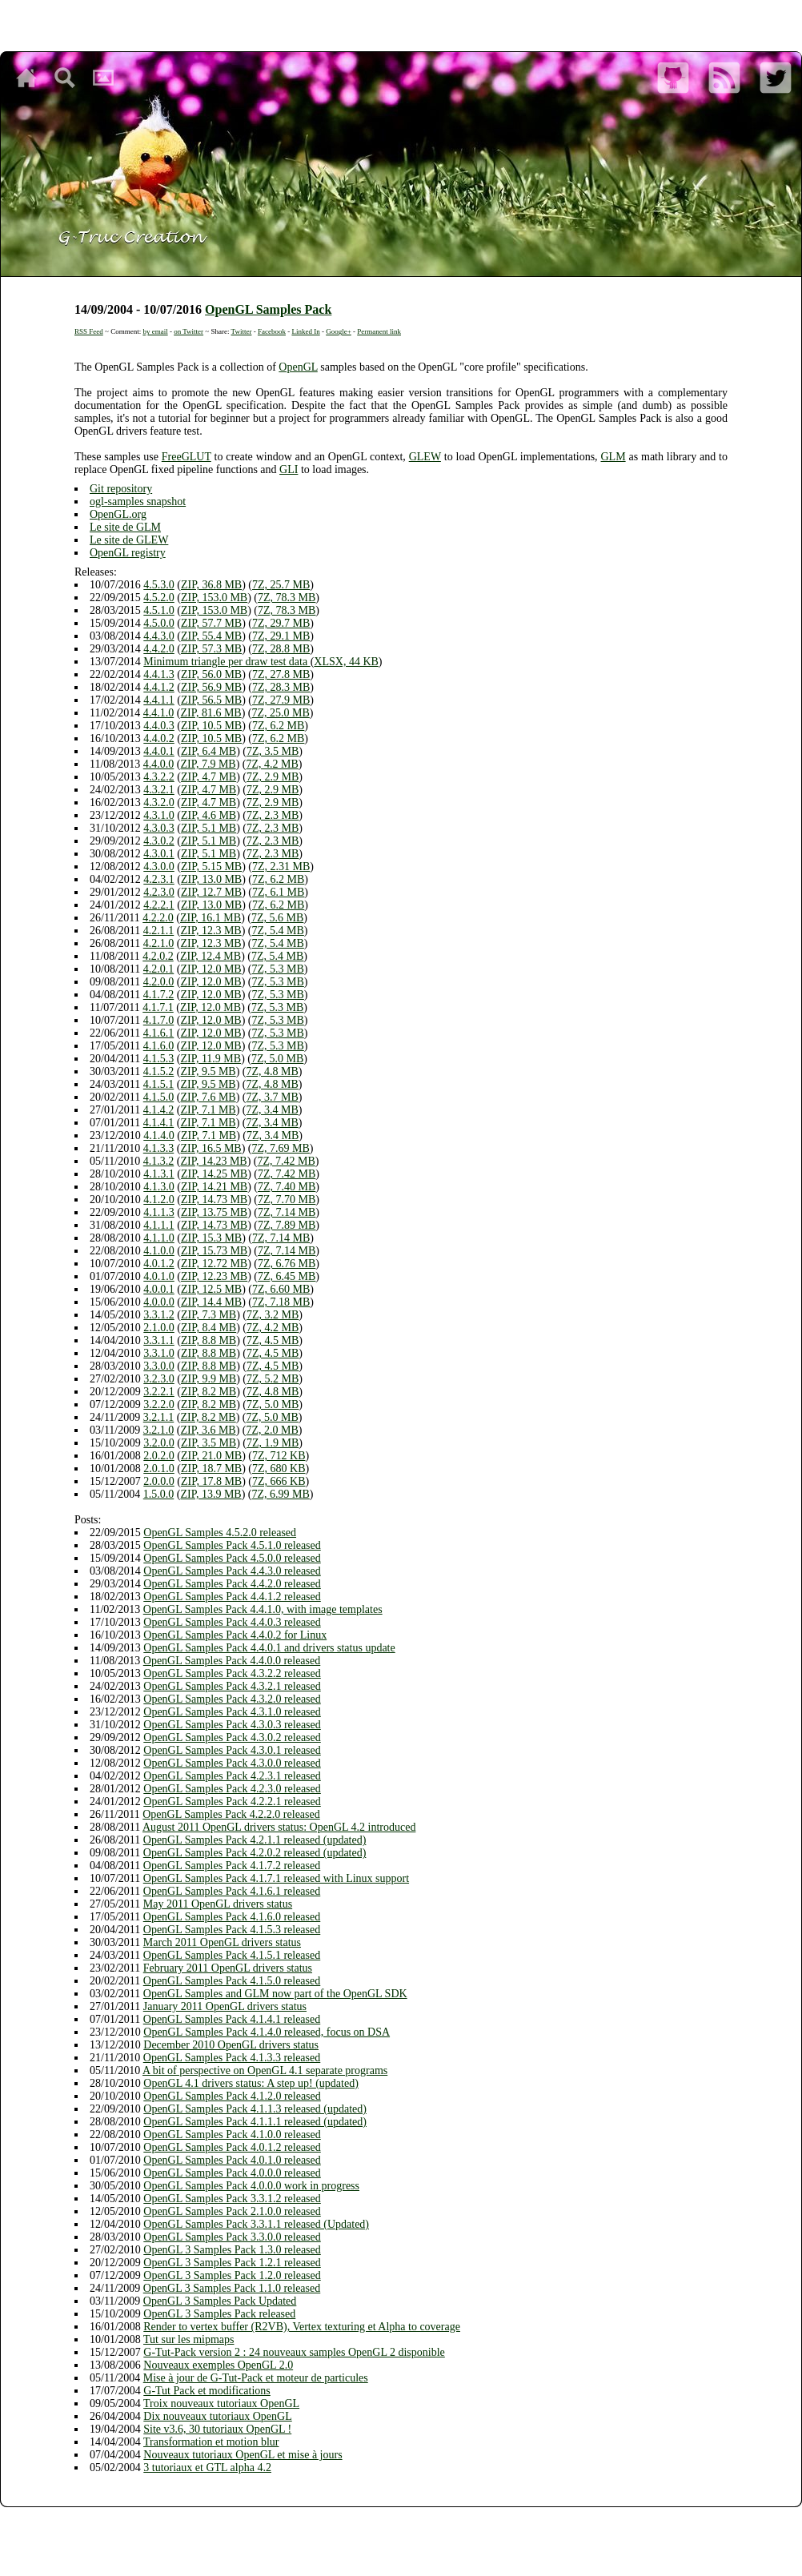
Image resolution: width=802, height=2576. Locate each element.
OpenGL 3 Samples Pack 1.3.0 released (231, 2250)
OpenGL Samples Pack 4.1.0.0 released (231, 2135)
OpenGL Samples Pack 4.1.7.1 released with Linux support (276, 1878)
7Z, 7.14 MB (286, 1212)
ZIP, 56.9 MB (211, 687)
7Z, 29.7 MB (281, 623)
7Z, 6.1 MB (278, 892)
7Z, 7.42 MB (286, 1161)
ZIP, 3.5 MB (208, 1443)
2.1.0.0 (158, 1328)
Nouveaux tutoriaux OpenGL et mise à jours (242, 2455)
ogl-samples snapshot (138, 502)
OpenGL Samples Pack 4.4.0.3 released (231, 1622)
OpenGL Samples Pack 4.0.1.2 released (231, 2147)
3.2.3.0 (158, 1379)
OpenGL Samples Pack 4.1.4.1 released (231, 2019)
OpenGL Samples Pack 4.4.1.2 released (231, 1597)
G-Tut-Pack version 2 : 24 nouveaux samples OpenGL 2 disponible (294, 2352)
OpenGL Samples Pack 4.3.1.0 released (231, 1712)
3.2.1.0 (158, 1430)
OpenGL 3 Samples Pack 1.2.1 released (231, 2263)
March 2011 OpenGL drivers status (222, 1942)
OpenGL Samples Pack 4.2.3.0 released (231, 1789)
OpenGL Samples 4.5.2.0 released (219, 1533)
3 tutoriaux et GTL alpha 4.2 (207, 2468)
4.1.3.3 (158, 1148)
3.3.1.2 (158, 1315)
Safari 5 (479, 2520)
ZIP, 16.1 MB (210, 918)
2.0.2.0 (158, 1456)
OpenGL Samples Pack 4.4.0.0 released (231, 1661)
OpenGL (298, 367)
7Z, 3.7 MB (273, 1097)
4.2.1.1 (158, 931)
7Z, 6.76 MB (286, 1264)
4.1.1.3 (158, 1212)
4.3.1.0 (158, 815)
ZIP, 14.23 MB (213, 1161)
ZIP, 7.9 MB (207, 764)
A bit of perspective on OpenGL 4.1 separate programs (264, 2070)
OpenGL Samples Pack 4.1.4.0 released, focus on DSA (266, 2032)
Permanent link (379, 331)
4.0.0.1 (158, 1289)
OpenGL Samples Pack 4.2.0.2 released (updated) (255, 1853)
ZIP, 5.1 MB (208, 828)
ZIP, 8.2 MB (208, 1392)
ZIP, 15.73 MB (214, 1251)
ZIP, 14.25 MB (214, 1174)
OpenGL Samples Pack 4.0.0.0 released (231, 2173)
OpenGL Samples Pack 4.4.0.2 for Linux (235, 1635)
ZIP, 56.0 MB (211, 674)
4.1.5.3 (158, 1059)
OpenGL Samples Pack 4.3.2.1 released (231, 1686)
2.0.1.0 (158, 1469)
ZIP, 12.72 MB (214, 1264)
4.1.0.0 (158, 1251)
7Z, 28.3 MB (281, 687)
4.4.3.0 (158, 636)
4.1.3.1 (158, 1174)
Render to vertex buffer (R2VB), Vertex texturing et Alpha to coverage (301, 2327)
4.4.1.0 (158, 713)
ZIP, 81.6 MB (210, 713)
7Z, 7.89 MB (286, 1225)
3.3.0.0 (158, 1366)
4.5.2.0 (158, 598)
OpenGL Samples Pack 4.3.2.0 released (231, 1699)
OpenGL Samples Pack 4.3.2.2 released (231, 1673)
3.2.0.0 (158, 1443)
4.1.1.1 (158, 1225)
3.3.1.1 (158, 1340)
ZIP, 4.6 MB (208, 815)
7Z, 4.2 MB (273, 764)
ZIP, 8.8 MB (208, 1340)
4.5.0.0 (158, 623)
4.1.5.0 (158, 1097)
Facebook (272, 331)
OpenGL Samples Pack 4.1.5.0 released (231, 1981)
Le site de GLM (125, 527)
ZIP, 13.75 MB (214, 1212)
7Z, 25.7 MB (281, 585)
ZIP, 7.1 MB (207, 1110)
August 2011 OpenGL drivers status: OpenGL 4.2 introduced (278, 1827)
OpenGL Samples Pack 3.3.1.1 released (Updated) (256, 2224)
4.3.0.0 (158, 867)
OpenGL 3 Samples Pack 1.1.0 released (231, 2288)
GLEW (425, 457)
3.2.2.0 (158, 1404)
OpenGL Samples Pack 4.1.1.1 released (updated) (255, 2122)
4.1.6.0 (158, 1046)
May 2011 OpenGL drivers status (217, 1904)
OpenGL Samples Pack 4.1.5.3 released (231, 1930)
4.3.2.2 (158, 777)
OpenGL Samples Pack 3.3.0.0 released (231, 2237)
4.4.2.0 (158, 649)
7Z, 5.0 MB (277, 1059)
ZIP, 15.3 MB (211, 1238)
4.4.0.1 (158, 751)
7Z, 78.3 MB (286, 598)
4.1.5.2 (158, 1071)
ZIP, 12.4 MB (210, 956)
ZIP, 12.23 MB (214, 1276)
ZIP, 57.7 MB (211, 623)
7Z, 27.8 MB (281, 674)
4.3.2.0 (158, 802)
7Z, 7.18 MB (281, 1302)
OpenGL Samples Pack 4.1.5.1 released (231, 1955)
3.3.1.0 (158, 1353)
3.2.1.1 (158, 1417)
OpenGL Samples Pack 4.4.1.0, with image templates (263, 1609)
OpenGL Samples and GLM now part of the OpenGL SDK (275, 1994)
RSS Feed (88, 331)
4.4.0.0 (158, 764)
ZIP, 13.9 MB (210, 1494)
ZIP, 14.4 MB (211, 1302)
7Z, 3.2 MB (273, 1315)
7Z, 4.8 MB (273, 1071)
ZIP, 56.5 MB (211, 700)
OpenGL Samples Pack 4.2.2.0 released (230, 1814)
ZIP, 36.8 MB (211, 585)
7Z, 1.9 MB (273, 1443)
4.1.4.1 (158, 1123)
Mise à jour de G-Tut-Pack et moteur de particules (255, 2378)
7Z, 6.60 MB (281, 1289)
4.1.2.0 (158, 1200)
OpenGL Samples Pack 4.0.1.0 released (231, 2160)
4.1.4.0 (158, 1136)
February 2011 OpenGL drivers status (227, 1968)
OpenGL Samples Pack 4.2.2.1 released (231, 1802)
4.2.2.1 (158, 905)
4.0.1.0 (158, 1276)
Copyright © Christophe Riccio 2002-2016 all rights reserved (401, 2511)
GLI (288, 469)
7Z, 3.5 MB (273, 751)
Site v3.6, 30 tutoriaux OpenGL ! (217, 2429)
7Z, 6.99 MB (281, 1494)
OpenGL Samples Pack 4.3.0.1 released (231, 1750)
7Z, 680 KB (279, 1469)
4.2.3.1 (158, 879)
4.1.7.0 (158, 1020)
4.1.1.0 (158, 1238)
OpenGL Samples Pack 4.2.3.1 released (231, 1776)
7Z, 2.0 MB (273, 1430)
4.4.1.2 (158, 687)
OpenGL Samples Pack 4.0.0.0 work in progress (251, 2186)
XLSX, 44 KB (346, 662)
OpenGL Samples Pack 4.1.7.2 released (231, 1866)
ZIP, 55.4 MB (211, 636)
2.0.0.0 (158, 1481)
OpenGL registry (128, 553)
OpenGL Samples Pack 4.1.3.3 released (231, 2058)
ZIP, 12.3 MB (210, 931)
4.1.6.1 (158, 1033)
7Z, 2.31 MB (281, 867)
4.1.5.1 (158, 1084)
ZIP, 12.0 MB (210, 969)
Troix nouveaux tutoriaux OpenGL (221, 2403)
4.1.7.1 (158, 1007)
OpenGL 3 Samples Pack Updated (220, 2301)
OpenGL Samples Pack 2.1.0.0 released (231, 2211)
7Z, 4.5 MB (273, 1340)
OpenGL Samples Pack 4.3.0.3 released (231, 1725)
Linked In (305, 331)
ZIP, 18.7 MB (211, 1469)
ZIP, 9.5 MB (207, 1071)
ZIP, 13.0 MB (211, 879)
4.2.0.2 (158, 956)
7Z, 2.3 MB (273, 815)
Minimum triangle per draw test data (226, 662)
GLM (612, 457)
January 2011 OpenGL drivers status (225, 2006)
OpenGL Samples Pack (268, 309)
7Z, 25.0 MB (281, 713)
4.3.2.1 (158, 790)
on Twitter (188, 331)
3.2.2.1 (158, 1392)
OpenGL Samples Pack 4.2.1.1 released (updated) (255, 1840)
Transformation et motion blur (211, 2442)
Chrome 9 (369, 2520)
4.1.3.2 (158, 1161)
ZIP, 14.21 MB (214, 1187)
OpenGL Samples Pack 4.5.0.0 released (231, 1558)
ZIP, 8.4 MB (208, 1328)
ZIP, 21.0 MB (211, 1456)
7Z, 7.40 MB (286, 1187)
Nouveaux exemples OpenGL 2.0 (218, 2365)
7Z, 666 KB (279, 1481)
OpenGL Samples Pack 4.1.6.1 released (231, 1891)
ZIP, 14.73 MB (214, 1200)
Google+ (338, 331)
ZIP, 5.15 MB (211, 867)
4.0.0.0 (158, 1302)
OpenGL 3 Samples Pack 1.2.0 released (231, 2275)
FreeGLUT (186, 457)
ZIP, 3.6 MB (207, 1430)
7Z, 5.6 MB (277, 918)
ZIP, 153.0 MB (214, 598)
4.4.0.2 (158, 738)
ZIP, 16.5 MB (210, 1148)
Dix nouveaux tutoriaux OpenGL (217, 2416)
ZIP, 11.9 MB (210, 1059)
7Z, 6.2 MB (278, 726)
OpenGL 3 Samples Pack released (219, 2314)
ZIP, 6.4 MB (208, 751)
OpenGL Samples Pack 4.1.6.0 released (231, 1917)
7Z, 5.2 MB (273, 1379)
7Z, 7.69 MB (281, 1148)
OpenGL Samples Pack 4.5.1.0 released (231, 1545)
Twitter (241, 331)
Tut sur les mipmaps (188, 2339)
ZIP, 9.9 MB (208, 1379)
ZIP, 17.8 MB (211, 1481)
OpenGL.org (118, 514)
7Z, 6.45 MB (286, 1276)
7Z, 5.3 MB (278, 969)
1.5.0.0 (158, 1494)
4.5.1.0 (158, 610)
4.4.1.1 (158, 700)
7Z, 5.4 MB (278, 931)
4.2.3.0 (158, 892)
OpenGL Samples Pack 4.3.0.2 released (231, 1737)
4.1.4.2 (158, 1110)
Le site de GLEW (129, 540)
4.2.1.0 (158, 943)
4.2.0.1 (158, 969)
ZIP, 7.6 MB (207, 1097)
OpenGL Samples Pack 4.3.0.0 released (231, 1763)
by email (154, 331)
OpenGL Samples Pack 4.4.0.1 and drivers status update (269, 1648)
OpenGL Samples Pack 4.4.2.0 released (231, 1584)
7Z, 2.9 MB (273, 777)
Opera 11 (437, 2520)
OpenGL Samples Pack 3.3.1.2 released (231, 2199)
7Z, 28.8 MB (281, 649)
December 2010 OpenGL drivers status (231, 2045)
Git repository (121, 489)
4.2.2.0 (158, 918)
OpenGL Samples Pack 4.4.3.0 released (231, 1571)
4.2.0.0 (158, 982)
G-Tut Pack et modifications (207, 2391)
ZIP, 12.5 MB (211, 1289)
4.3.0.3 (158, 828)
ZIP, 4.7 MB (208, 777)
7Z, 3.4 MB (273, 1110)
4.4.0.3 (158, 726)
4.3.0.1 (158, 854)
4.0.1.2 (158, 1264)
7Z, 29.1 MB (281, 636)
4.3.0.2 (158, 841)
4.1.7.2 (158, 995)
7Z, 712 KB (279, 1456)
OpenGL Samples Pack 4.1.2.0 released (231, 2096)
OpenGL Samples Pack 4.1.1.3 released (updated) (255, 2109)
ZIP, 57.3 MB (211, 649)
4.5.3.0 (158, 585)
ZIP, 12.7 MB (211, 892)
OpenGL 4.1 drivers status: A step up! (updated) (251, 2083)
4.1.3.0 (158, 1187)
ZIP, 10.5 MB (211, 726)
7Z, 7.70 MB (286, 1200)
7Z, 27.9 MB (281, 700)
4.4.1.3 (158, 674)
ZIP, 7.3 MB (208, 1315)
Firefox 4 (404, 2520)
